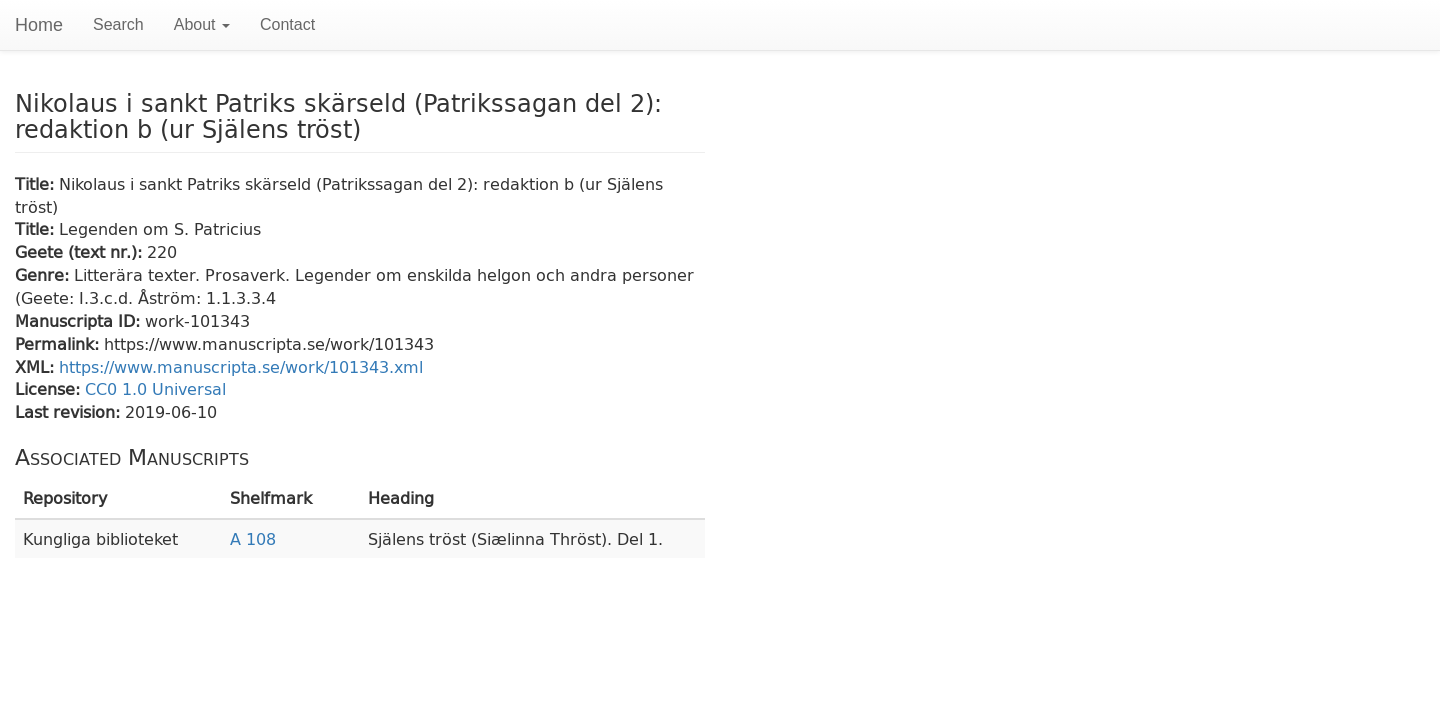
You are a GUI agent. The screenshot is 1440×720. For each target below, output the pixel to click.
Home (39, 25)
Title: (37, 183)
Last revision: (70, 411)
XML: (37, 366)
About (202, 24)
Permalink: (59, 343)
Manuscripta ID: (80, 320)
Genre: (44, 274)
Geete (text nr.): (81, 251)
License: (50, 388)
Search (118, 24)
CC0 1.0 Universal (155, 388)
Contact (287, 24)
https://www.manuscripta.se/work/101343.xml (241, 366)
